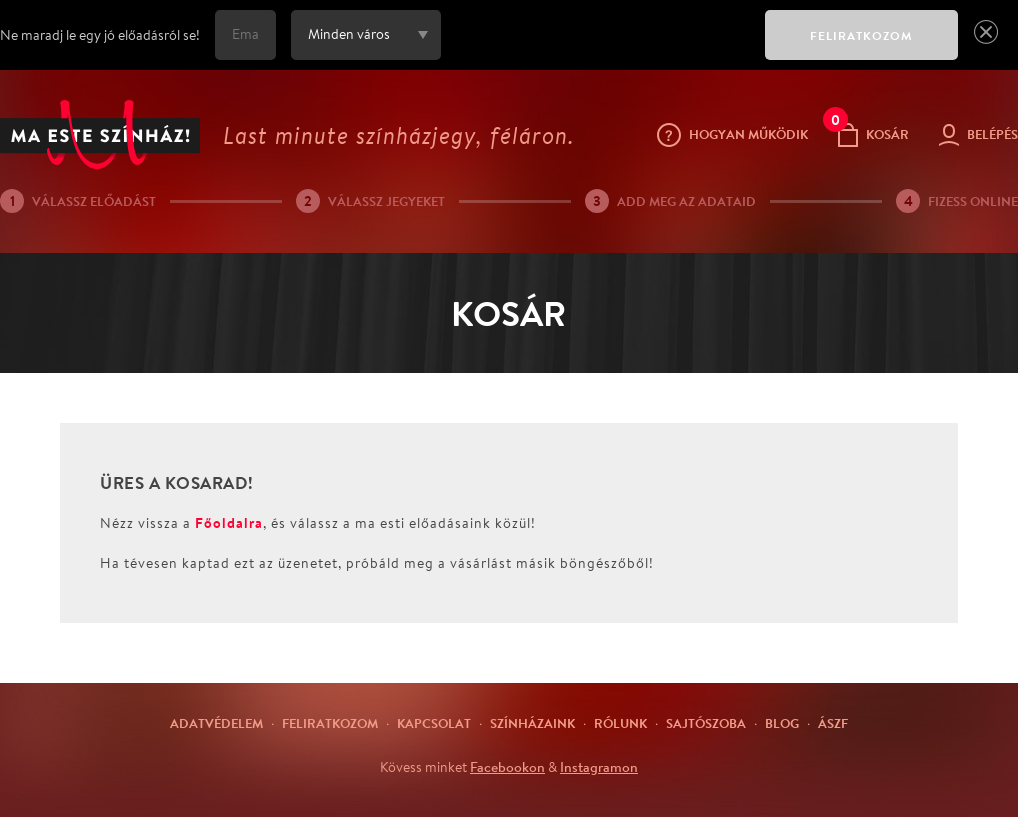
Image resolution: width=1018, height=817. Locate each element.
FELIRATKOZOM (861, 35)
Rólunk (620, 723)
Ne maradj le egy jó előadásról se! (100, 35)
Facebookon (507, 767)
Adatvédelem (216, 723)
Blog (782, 723)
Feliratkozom (330, 723)
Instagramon (599, 767)
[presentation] (598, 49)
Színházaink (532, 723)
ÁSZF (833, 723)
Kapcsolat (434, 723)
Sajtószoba (706, 723)
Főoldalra (229, 522)
